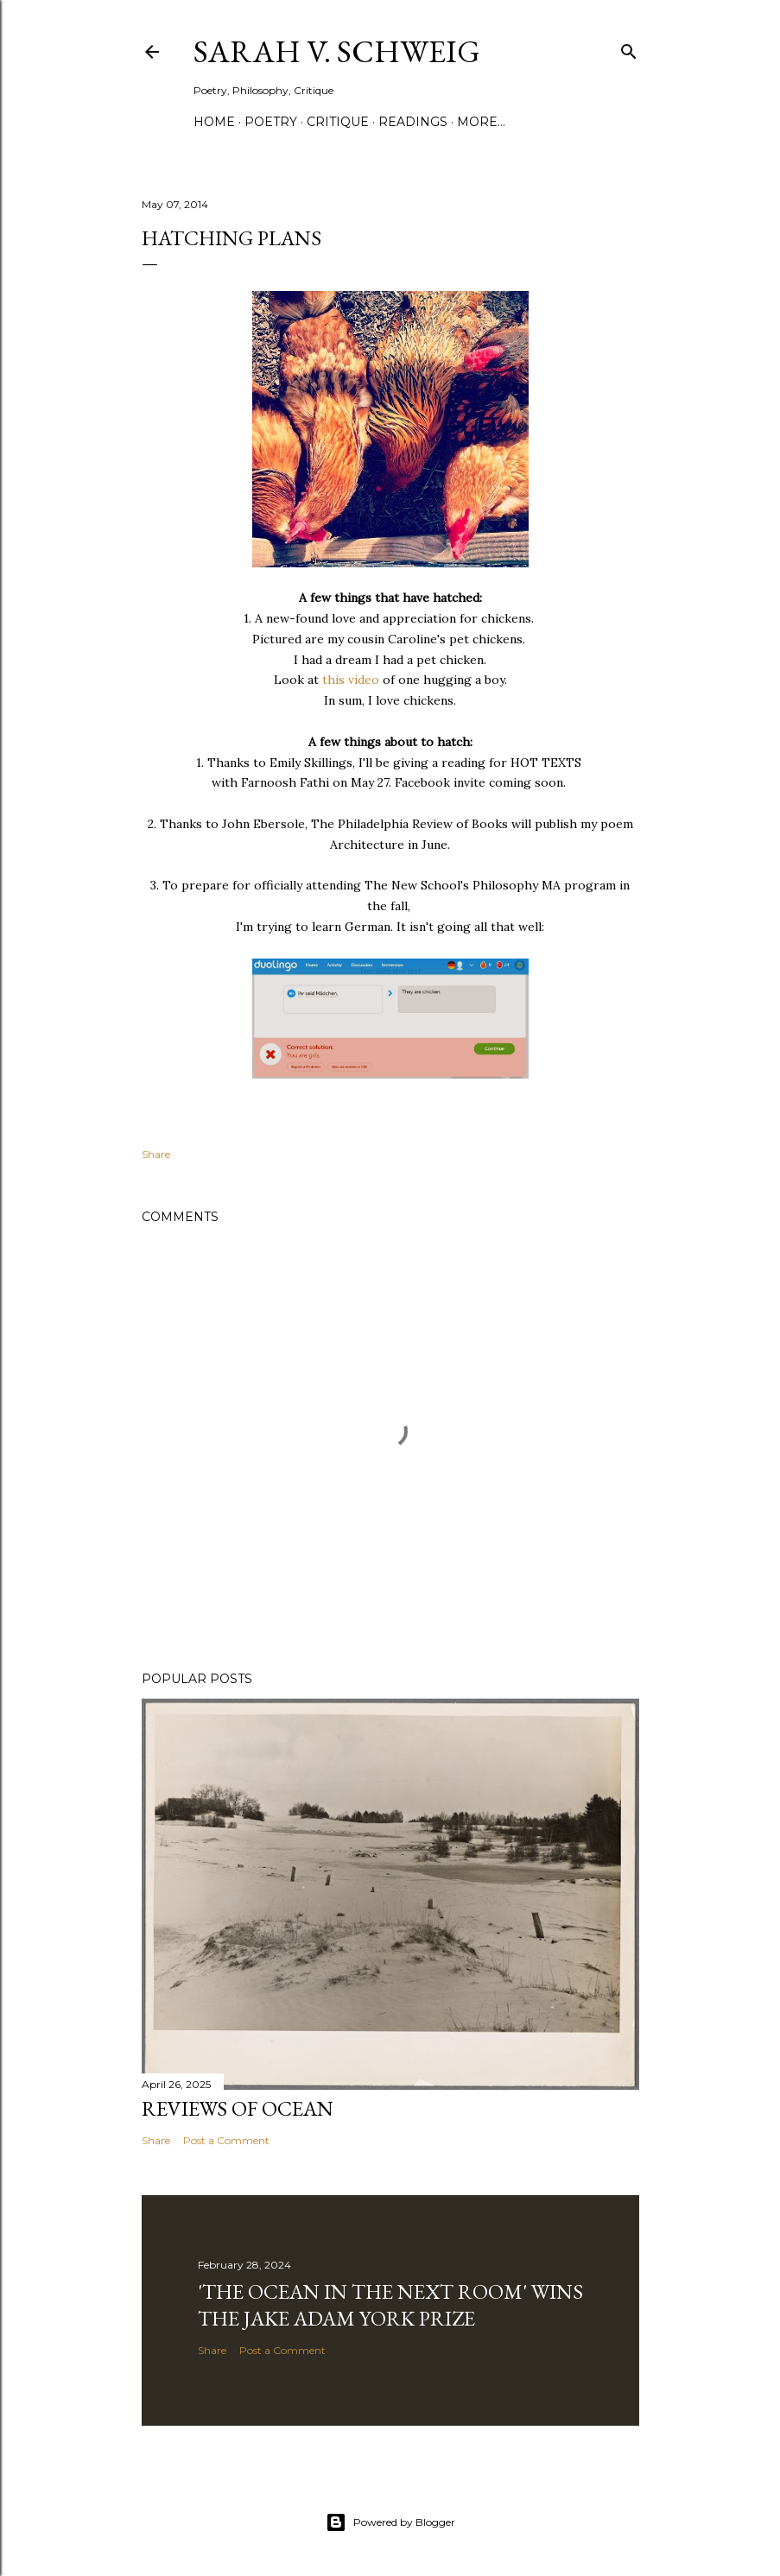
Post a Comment (226, 2140)
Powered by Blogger (390, 2522)
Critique (338, 122)
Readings (412, 122)
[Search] (628, 48)
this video (350, 679)
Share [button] (156, 1154)
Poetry (270, 122)
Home (214, 122)
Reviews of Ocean (237, 2108)
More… (481, 122)
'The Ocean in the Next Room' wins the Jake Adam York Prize (390, 2305)
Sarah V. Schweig (336, 51)
